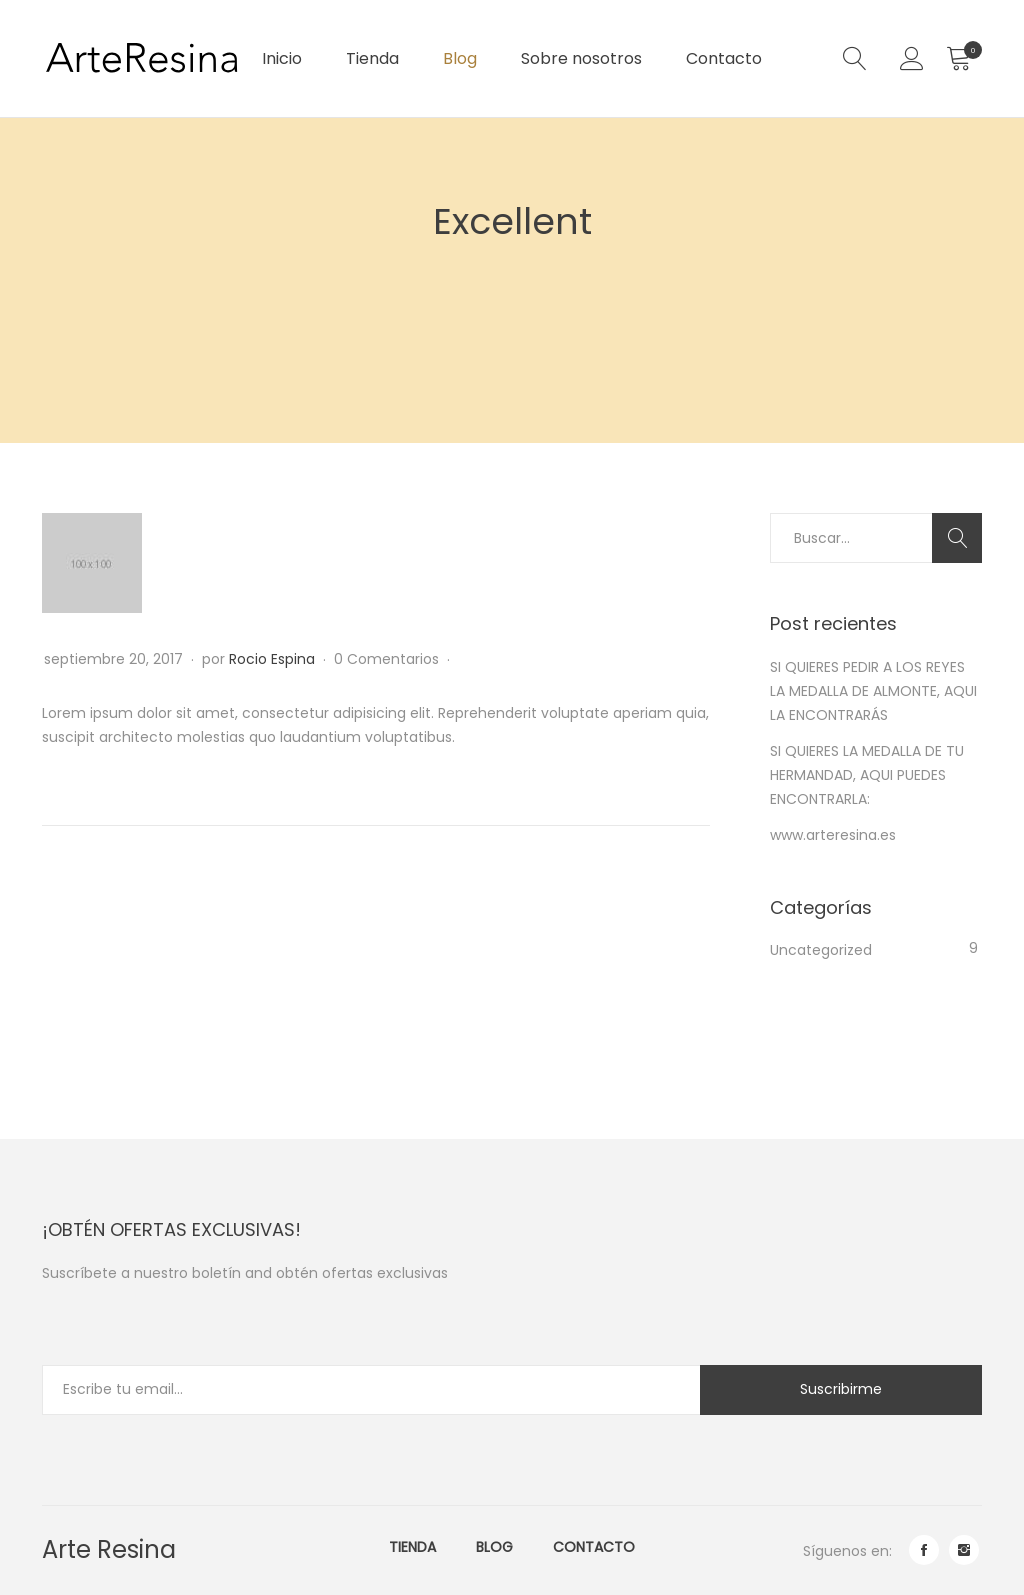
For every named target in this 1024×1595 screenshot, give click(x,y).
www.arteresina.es (833, 835)
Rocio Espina (272, 659)
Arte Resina (109, 1549)
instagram (964, 1550)
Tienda (372, 58)
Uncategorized (821, 950)
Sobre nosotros (581, 58)
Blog (460, 58)
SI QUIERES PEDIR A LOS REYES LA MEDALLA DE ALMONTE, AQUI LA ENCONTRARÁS (873, 691)
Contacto (724, 58)
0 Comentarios (388, 659)
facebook (924, 1550)
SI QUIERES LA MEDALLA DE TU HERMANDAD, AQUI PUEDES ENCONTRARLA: (867, 775)
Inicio (282, 58)
